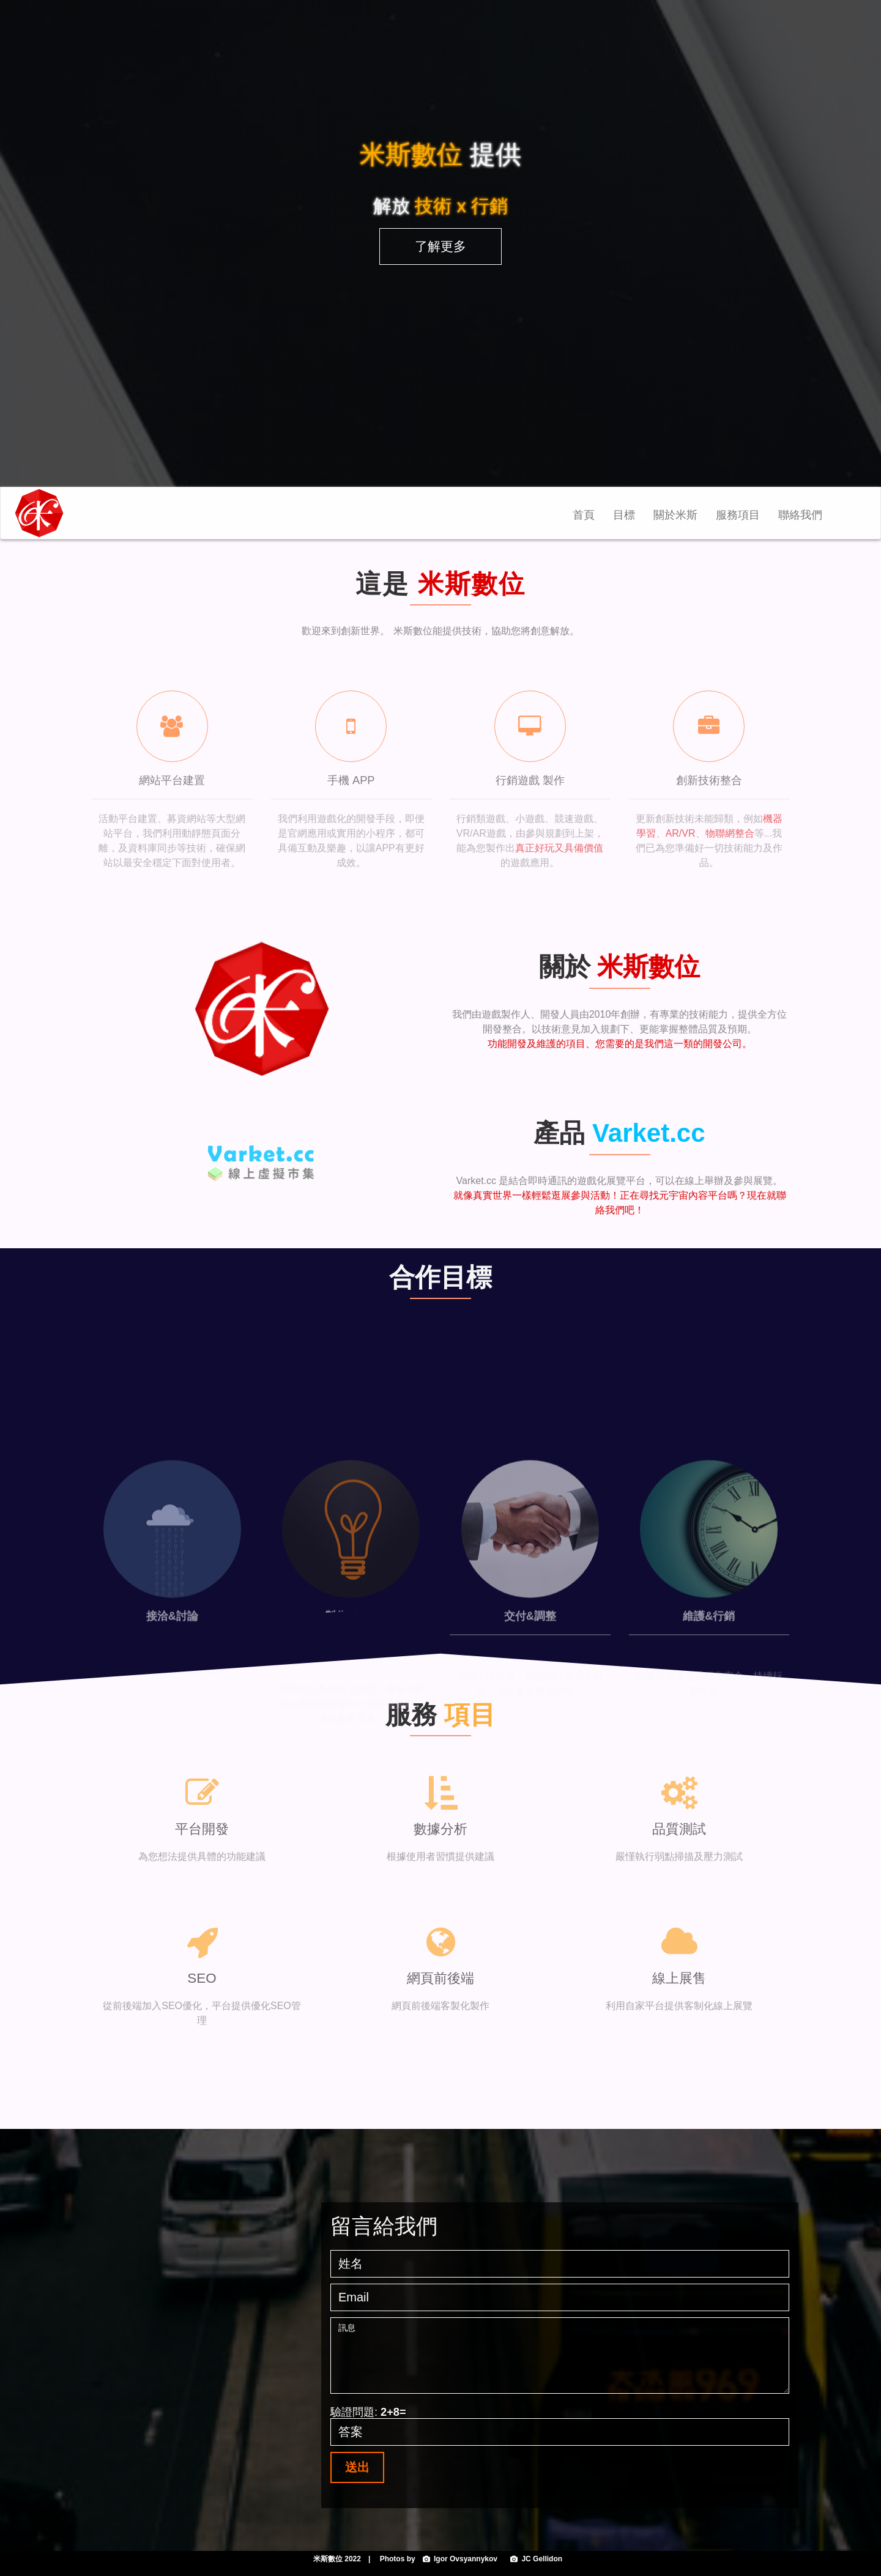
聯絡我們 (800, 515)
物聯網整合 (729, 833)
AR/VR (681, 833)
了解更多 (440, 246)
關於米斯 (675, 515)
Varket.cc (648, 1133)
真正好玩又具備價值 (559, 848)
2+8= (393, 2412)
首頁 (588, 519)
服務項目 (738, 515)
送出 (357, 2467)
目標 (624, 515)
